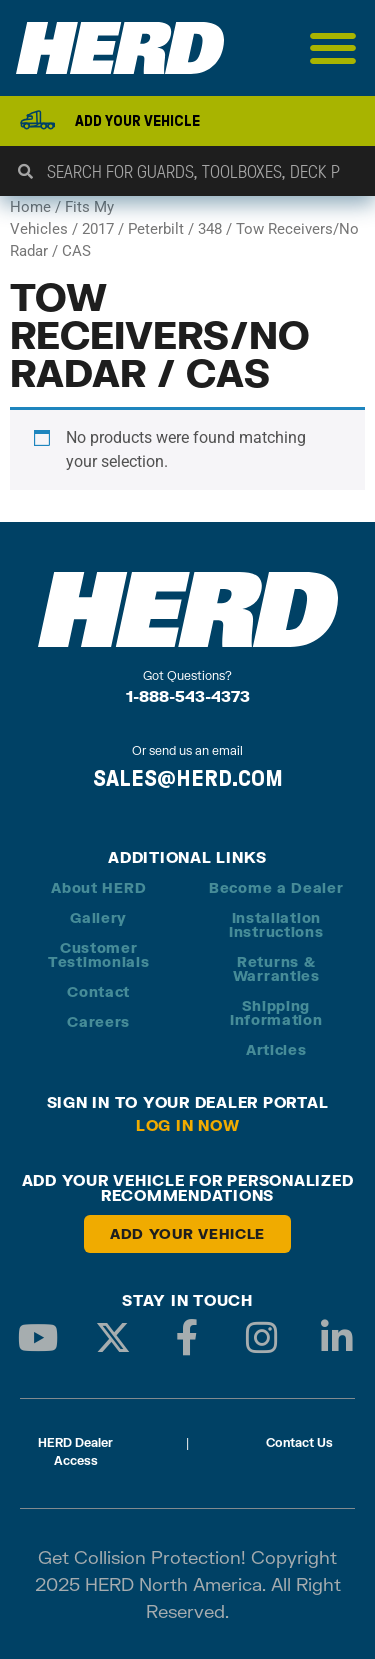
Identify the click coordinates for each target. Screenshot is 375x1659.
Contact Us (299, 1442)
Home (30, 207)
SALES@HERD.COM (188, 778)
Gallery (98, 917)
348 (210, 229)
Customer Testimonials (98, 954)
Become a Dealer (276, 887)
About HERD (98, 887)
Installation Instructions (276, 924)
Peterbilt (156, 229)
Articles (276, 1049)
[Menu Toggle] (333, 48)
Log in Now (188, 1125)
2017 (98, 229)
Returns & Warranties (276, 968)
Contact (98, 991)
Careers (98, 1021)
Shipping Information (276, 1012)
